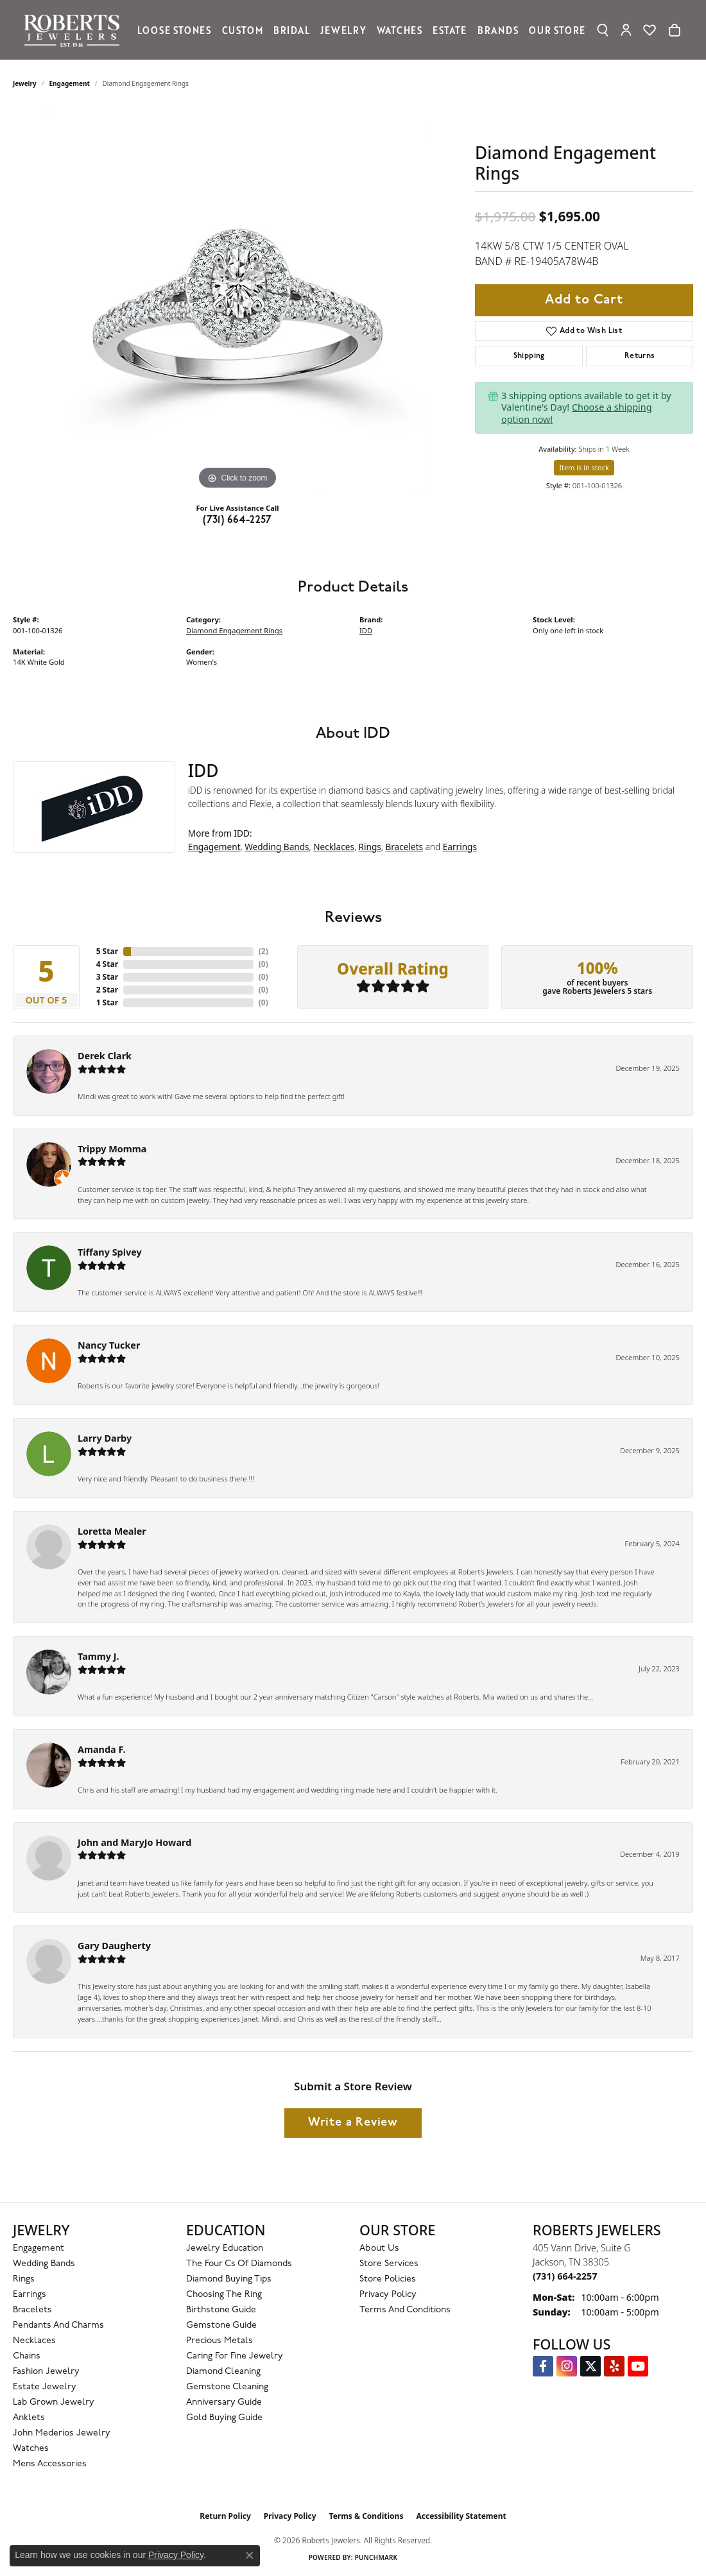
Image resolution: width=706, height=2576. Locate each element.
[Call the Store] (565, 2276)
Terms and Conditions (405, 2310)
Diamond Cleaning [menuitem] (223, 2371)
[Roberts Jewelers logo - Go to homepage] (75, 30)
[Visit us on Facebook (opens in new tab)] (543, 2366)
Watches (399, 30)
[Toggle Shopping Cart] (674, 30)
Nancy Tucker (109, 1345)
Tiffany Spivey (110, 1252)
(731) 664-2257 (237, 520)
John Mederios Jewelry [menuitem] (61, 2433)
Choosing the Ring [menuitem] (224, 2294)
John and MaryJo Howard (134, 1842)
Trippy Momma (112, 1149)
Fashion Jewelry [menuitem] (46, 2371)
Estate (450, 30)
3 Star (107, 976)
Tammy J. (98, 1656)
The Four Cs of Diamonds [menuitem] (239, 2264)
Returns (639, 356)
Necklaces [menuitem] (34, 2341)
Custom (242, 30)
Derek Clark (105, 1056)
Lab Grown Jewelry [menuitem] (53, 2402)
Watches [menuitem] (31, 2448)
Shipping (529, 356)
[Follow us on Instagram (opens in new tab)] (566, 2366)
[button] (603, 30)
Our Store (557, 30)
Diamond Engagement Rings (234, 630)
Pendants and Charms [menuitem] (58, 2325)
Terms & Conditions (366, 2516)
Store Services (388, 2264)
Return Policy (225, 2516)
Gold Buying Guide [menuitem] (224, 2418)
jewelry (25, 83)
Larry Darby (105, 1438)
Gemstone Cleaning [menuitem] (227, 2387)
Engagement (69, 83)
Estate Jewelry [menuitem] (44, 2387)
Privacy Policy (388, 2294)
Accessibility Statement (461, 2516)
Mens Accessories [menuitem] (50, 2464)
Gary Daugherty (114, 1946)
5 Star (107, 951)
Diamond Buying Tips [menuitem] (228, 2279)
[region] (237, 300)
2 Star (107, 989)
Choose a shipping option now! (576, 413)
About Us (379, 2248)
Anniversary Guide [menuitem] (224, 2402)
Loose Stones (174, 30)
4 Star (107, 964)
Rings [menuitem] (24, 2279)
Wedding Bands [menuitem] (44, 2264)
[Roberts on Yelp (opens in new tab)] (614, 2366)
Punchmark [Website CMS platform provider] (376, 2557)
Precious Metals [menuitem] (219, 2341)
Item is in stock (584, 467)
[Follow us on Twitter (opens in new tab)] (590, 2366)
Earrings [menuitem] (29, 2294)
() (263, 951)
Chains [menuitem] (26, 2356)
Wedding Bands (277, 846)
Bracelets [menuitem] (32, 2310)
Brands (498, 30)
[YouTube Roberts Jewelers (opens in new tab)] (638, 2366)
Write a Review (353, 2123)
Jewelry (343, 30)
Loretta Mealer (112, 1531)
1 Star (107, 1002)
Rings (370, 846)
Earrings (460, 846)
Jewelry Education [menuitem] (224, 2248)
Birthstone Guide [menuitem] (221, 2310)
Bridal (291, 30)
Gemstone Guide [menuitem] (221, 2325)
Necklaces (333, 846)
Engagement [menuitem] (38, 2248)
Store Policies (387, 2279)
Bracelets (404, 846)
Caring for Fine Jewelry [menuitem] (234, 2356)
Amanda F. (102, 1749)
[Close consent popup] (250, 2555)
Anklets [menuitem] (29, 2418)
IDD (365, 630)
